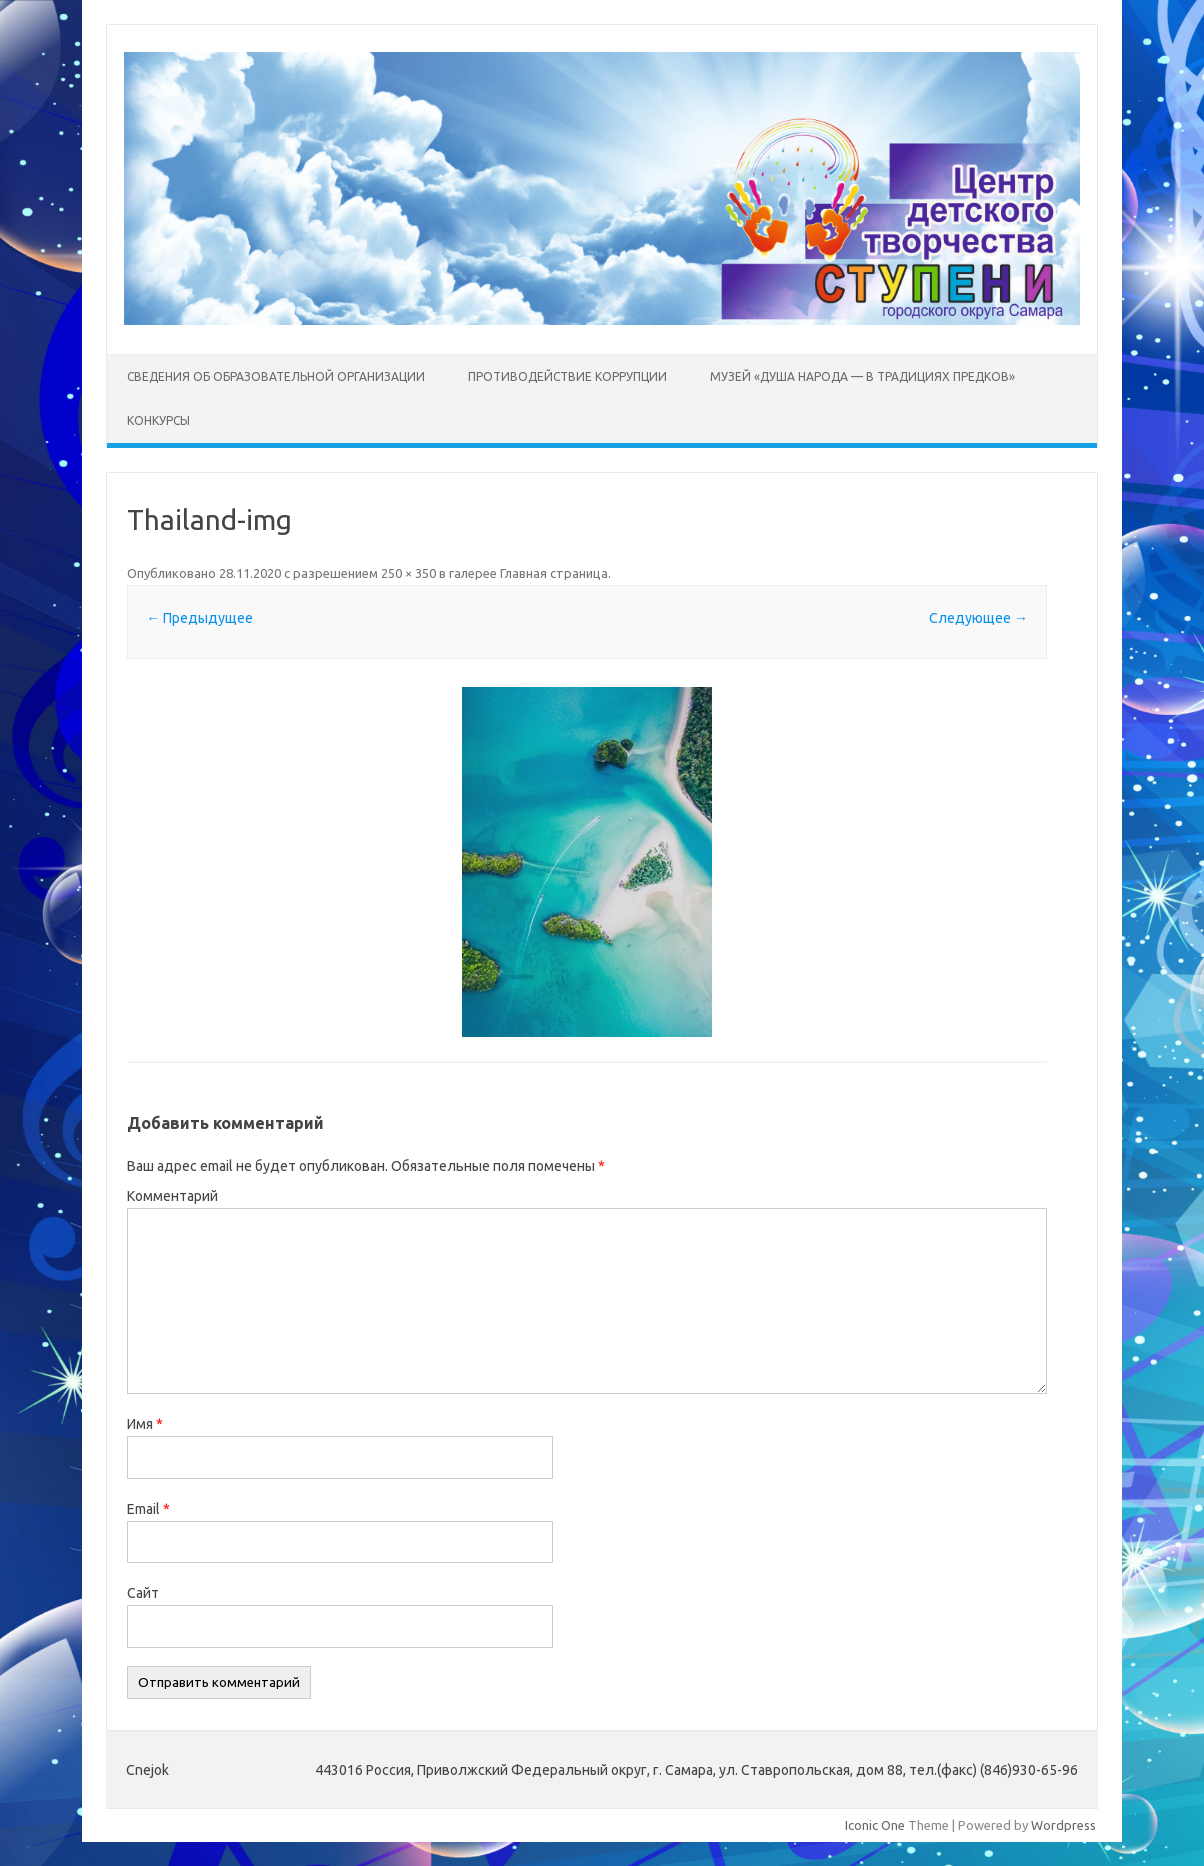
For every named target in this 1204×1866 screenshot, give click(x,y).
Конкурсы (158, 420)
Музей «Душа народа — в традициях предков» (862, 376)
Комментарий (172, 1196)
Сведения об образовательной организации (276, 376)
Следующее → (978, 618)
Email (148, 1509)
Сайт (143, 1593)
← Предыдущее (199, 618)
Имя (145, 1424)
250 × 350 (408, 573)
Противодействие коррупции (567, 376)
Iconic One (875, 1825)
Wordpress (1063, 1825)
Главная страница (554, 573)
